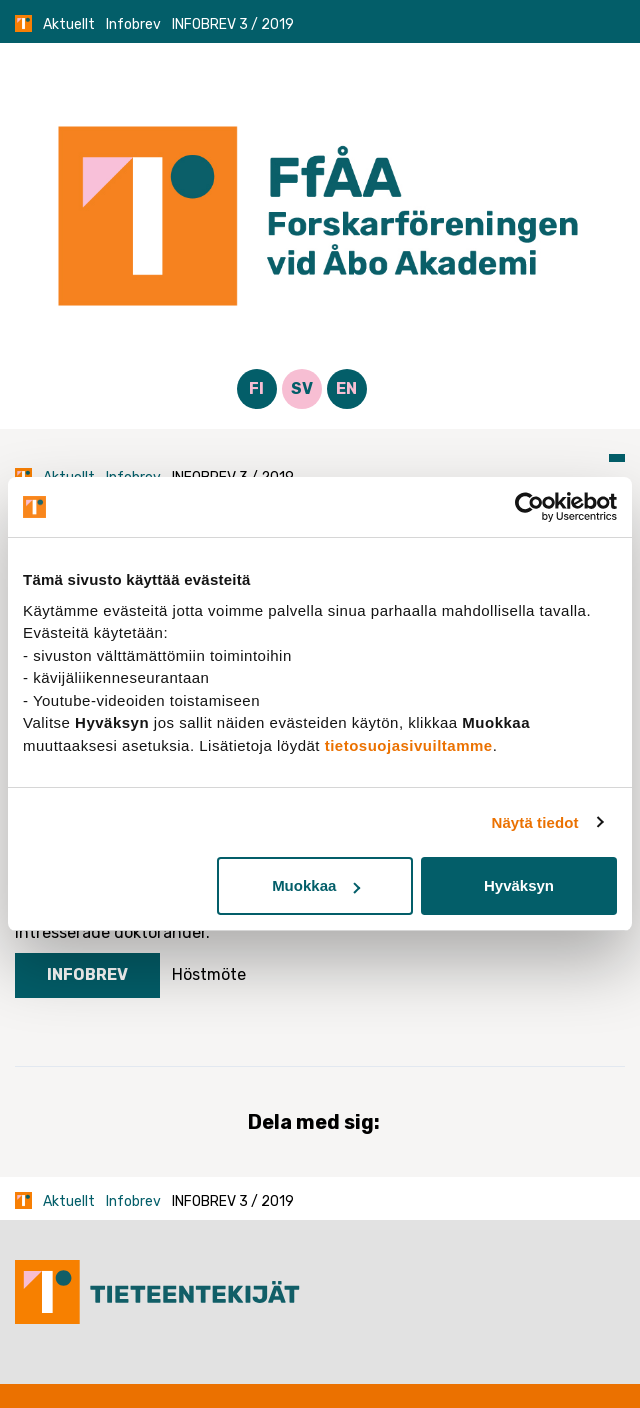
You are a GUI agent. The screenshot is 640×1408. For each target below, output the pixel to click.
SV (302, 388)
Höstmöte (209, 974)
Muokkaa (316, 885)
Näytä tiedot (535, 822)
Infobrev (133, 24)
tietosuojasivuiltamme (409, 745)
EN (346, 388)
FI (256, 388)
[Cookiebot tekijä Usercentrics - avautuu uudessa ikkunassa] (529, 507)
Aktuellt (69, 24)
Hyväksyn (519, 885)
